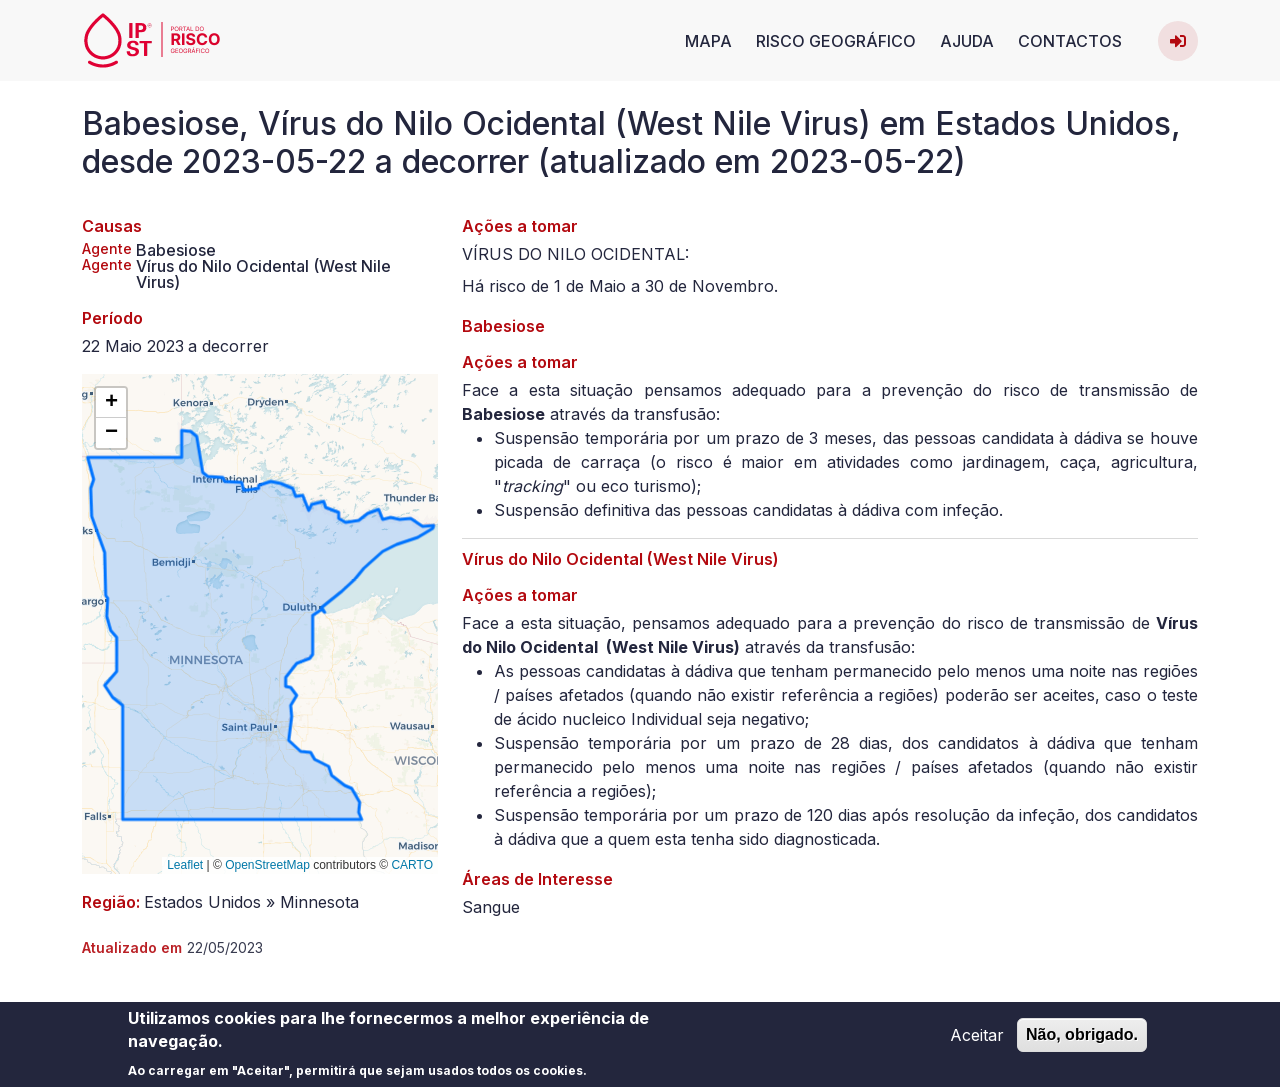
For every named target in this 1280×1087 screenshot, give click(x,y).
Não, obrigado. (1082, 1038)
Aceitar (977, 1039)
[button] (111, 403)
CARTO (412, 865)
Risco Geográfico (836, 41)
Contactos (1070, 41)
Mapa (708, 41)
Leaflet (185, 865)
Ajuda (967, 41)
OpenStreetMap (267, 865)
